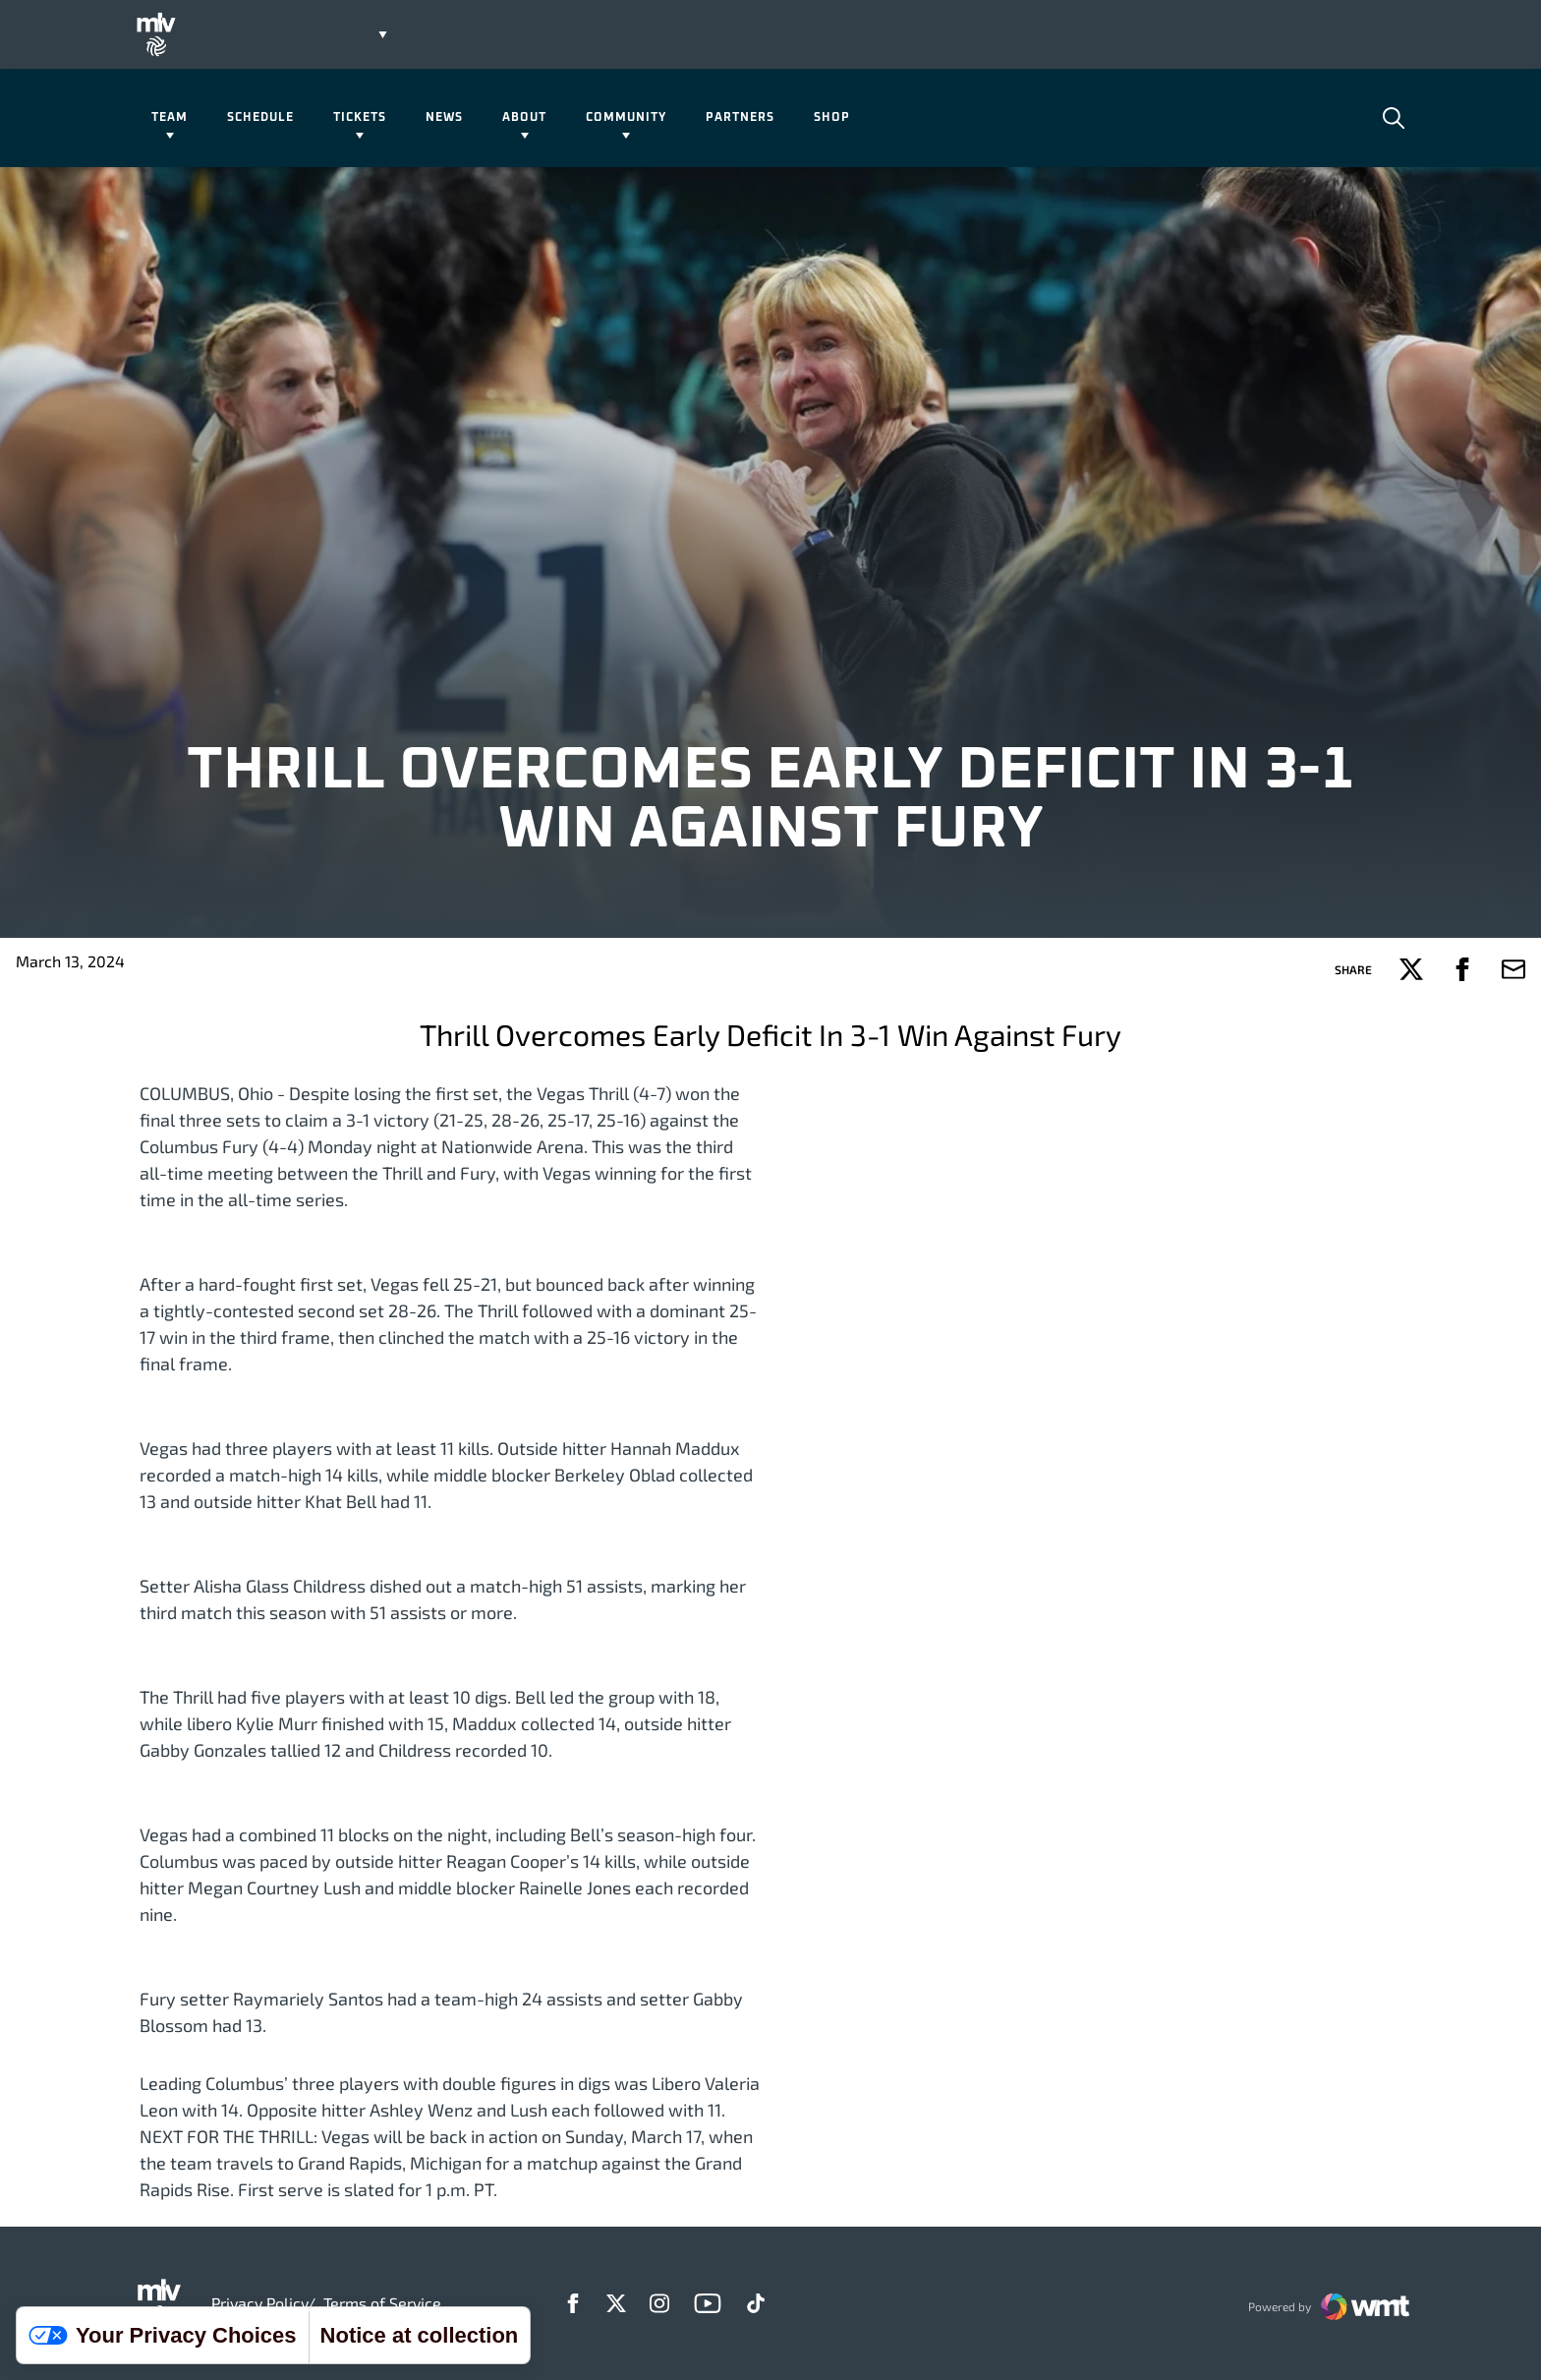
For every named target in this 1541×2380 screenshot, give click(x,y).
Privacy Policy (259, 2302)
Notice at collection (419, 2335)
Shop (832, 118)
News (444, 118)
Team (169, 118)
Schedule (260, 118)
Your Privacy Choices (163, 2335)
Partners (740, 118)
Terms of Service (382, 2302)
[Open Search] (1393, 118)
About (524, 118)
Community (626, 118)
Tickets (359, 118)
